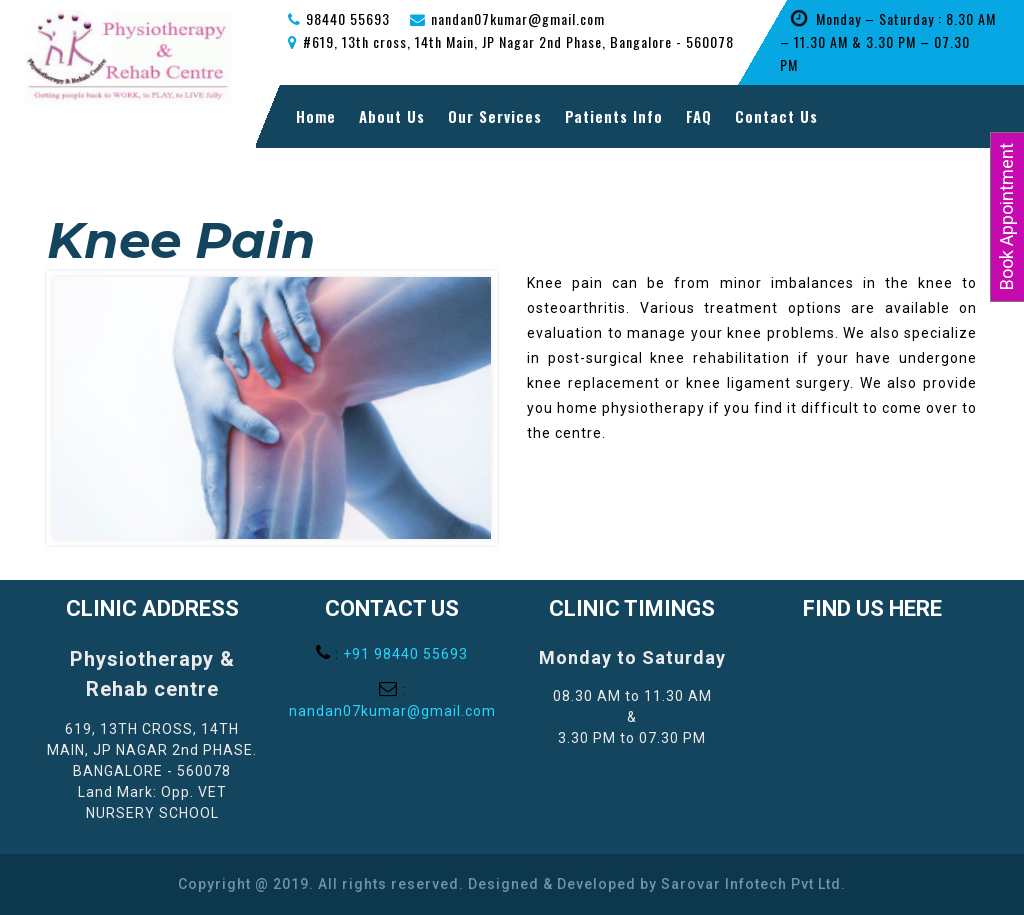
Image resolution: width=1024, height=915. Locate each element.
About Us (392, 116)
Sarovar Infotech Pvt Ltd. (753, 884)
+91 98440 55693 (405, 654)
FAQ (699, 116)
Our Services (495, 116)
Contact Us (776, 116)
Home (316, 116)
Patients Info (614, 116)
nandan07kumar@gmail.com (392, 711)
